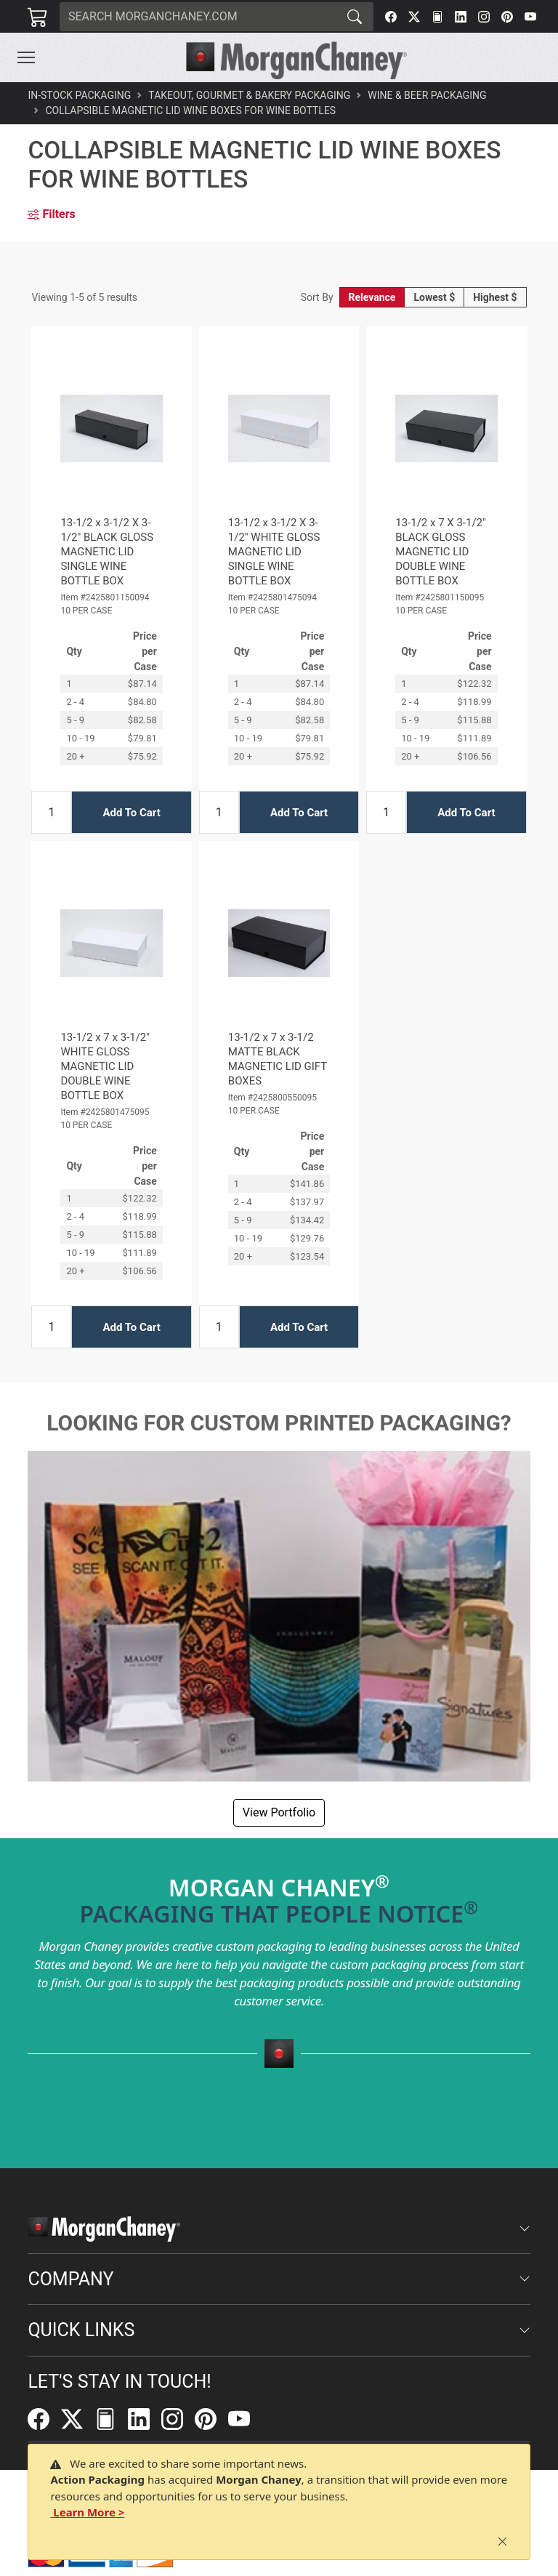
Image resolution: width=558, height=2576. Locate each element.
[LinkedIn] (460, 17)
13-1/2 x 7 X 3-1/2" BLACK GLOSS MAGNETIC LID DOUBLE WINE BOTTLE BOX (440, 551)
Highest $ (495, 297)
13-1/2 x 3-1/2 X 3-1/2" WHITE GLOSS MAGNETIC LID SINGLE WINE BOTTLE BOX (274, 551)
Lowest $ (434, 297)
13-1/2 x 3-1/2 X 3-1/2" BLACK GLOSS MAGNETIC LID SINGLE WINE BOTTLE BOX (106, 551)
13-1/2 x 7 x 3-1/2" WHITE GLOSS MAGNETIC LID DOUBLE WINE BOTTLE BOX (105, 1066)
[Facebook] (391, 17)
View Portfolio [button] (279, 1812)
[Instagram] (484, 17)
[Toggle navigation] (26, 57)
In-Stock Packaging (79, 95)
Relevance (372, 297)
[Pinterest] (507, 17)
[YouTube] (530, 17)
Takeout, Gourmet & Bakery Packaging (249, 95)
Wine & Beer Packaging (427, 95)
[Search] (198, 16)
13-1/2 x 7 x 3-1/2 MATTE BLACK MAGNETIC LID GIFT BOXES (277, 1059)
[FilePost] (437, 17)
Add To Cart (131, 812)
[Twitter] (414, 17)
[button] (26, 57)
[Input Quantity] (51, 812)
